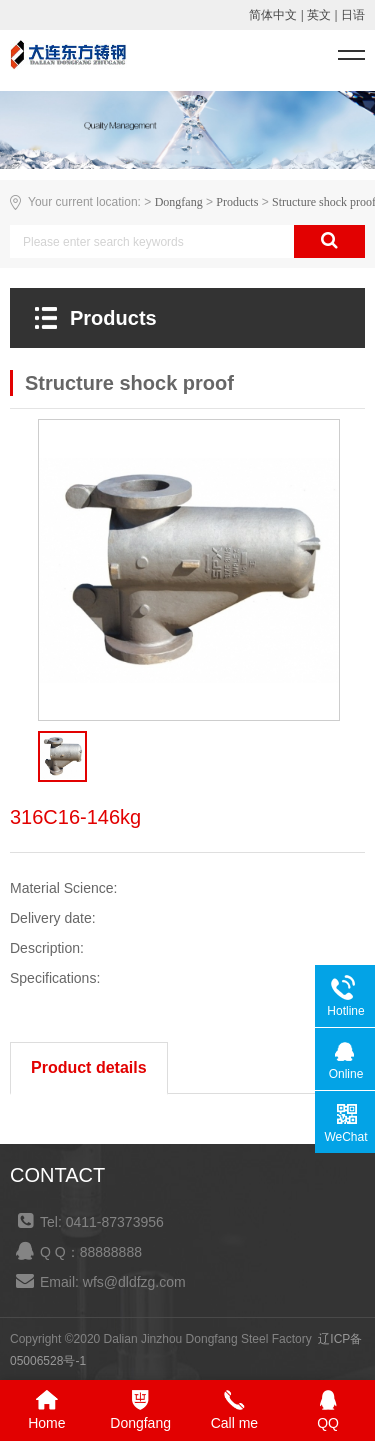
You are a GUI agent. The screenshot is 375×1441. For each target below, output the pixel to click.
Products (237, 202)
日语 (353, 15)
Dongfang (179, 202)
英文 (319, 15)
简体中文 (273, 15)
